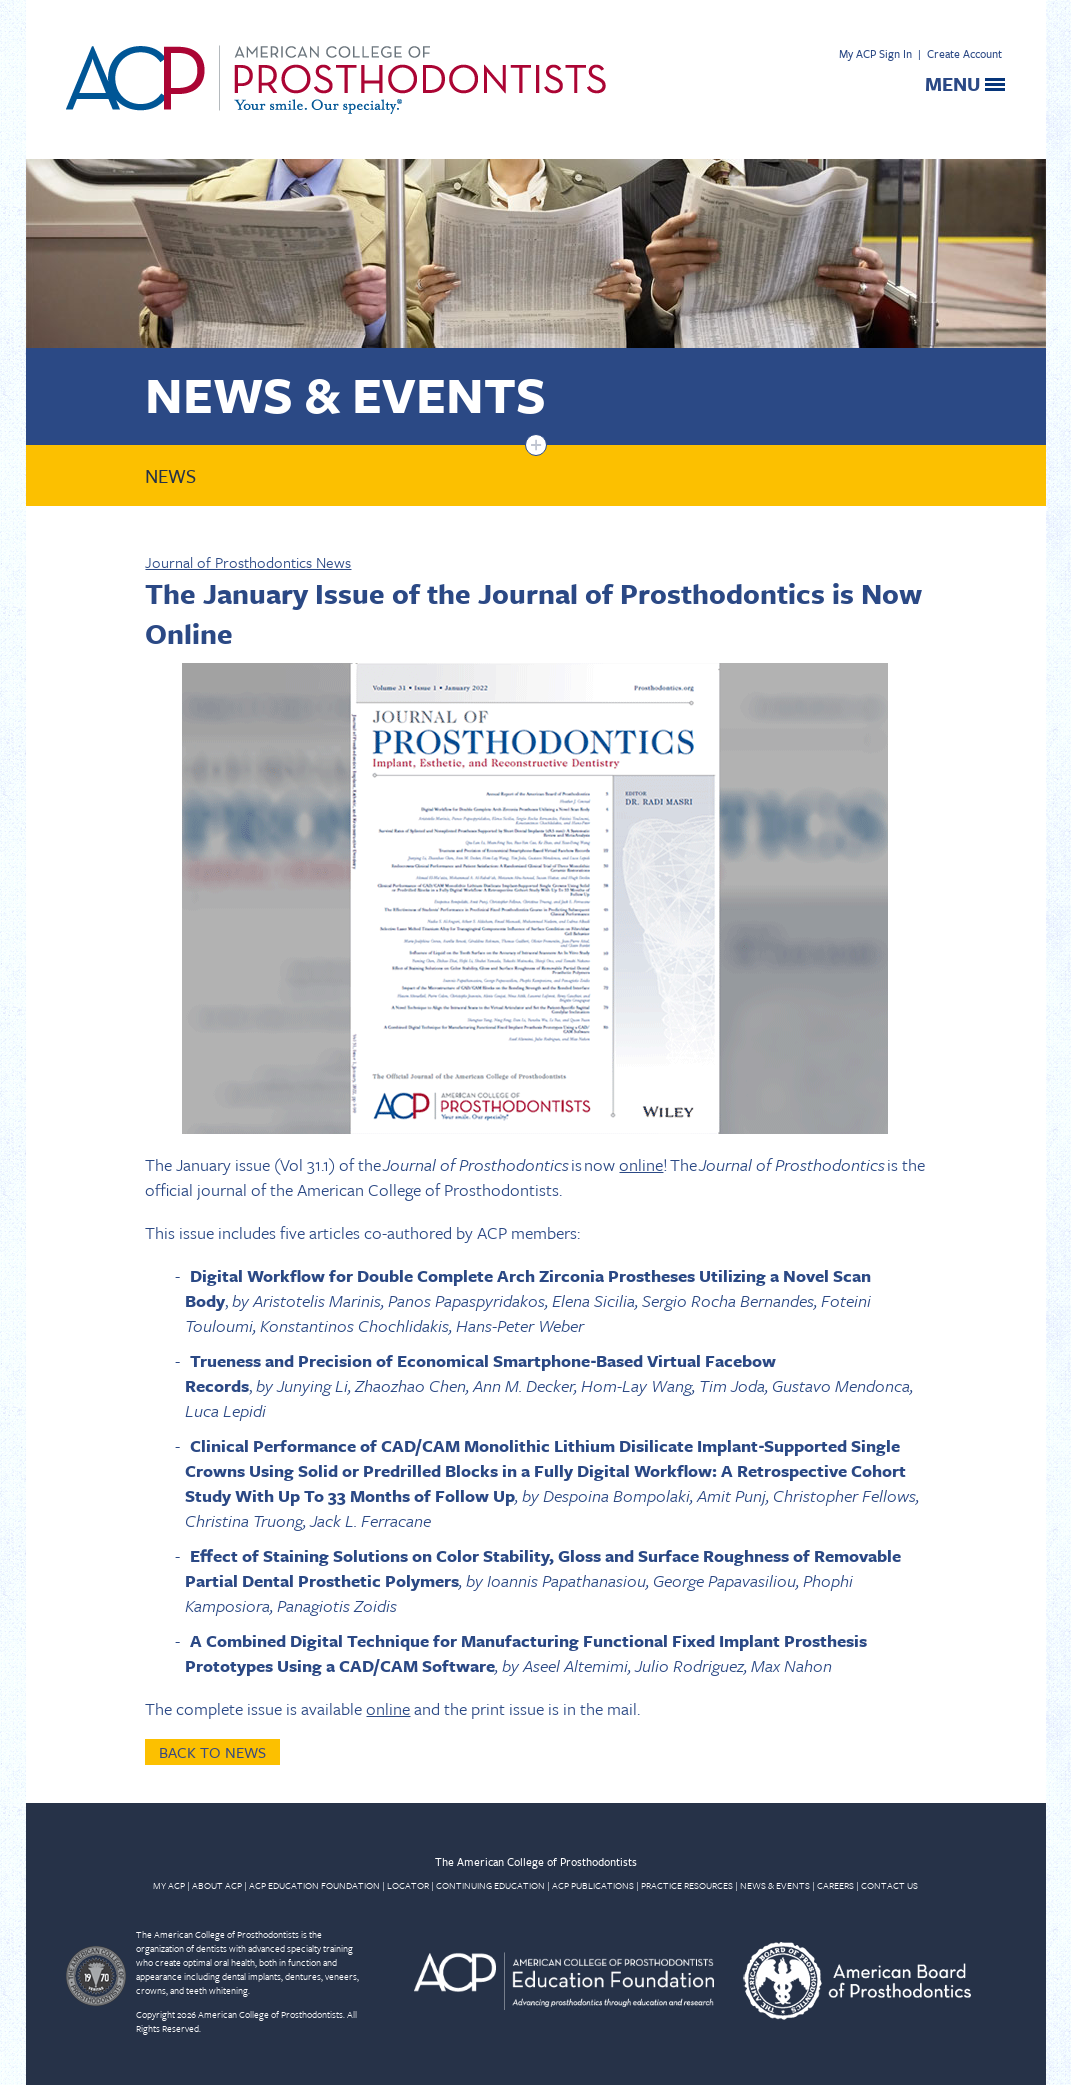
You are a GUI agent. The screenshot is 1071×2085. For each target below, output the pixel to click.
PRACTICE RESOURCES (687, 1885)
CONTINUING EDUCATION (490, 1885)
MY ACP (169, 1885)
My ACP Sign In (875, 53)
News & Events (345, 393)
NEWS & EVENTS (775, 1885)
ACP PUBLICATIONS (593, 1885)
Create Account (964, 53)
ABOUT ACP (217, 1885)
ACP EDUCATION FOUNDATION (314, 1885)
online (641, 1164)
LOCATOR (408, 1885)
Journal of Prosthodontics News (248, 562)
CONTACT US (889, 1885)
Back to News (212, 1752)
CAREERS (835, 1885)
